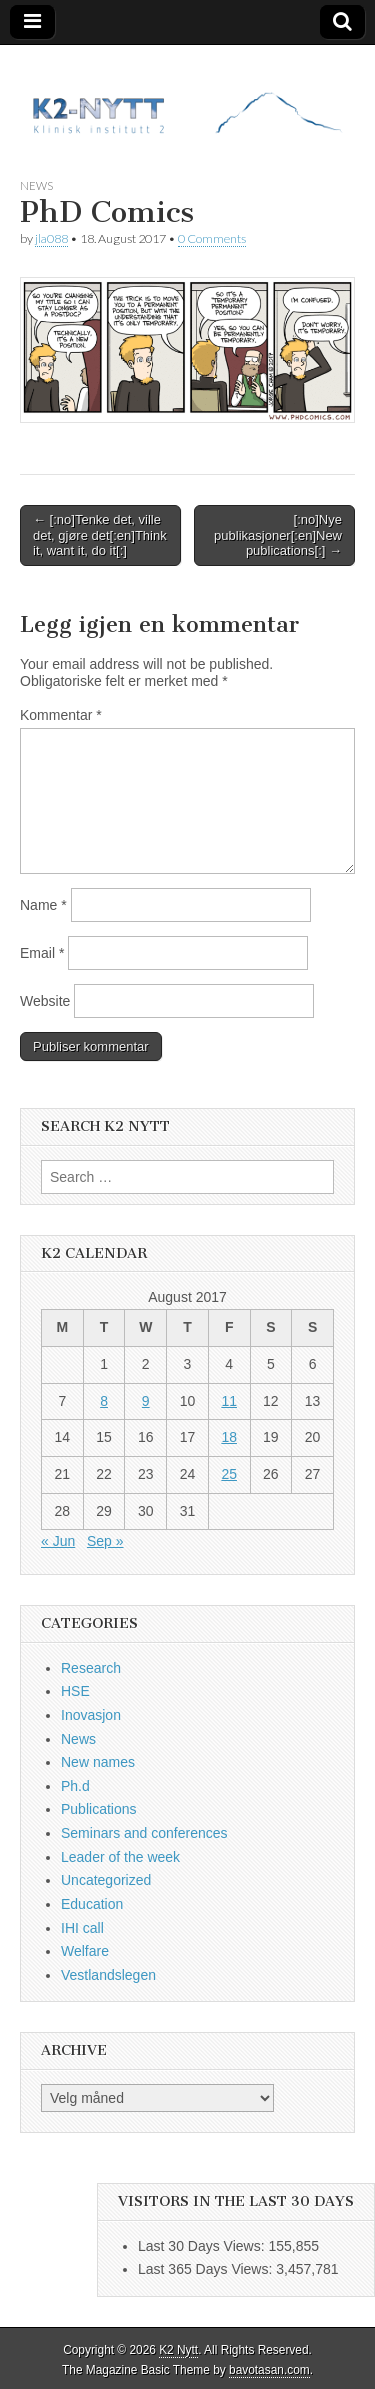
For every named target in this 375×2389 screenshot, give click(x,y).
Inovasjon (91, 1715)
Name (43, 905)
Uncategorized (106, 1880)
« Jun (58, 1541)
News (36, 185)
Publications (99, 1809)
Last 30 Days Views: (203, 2246)
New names (98, 1762)
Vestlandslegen (108, 1975)
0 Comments (212, 238)
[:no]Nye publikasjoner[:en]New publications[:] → (278, 535)
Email (42, 953)
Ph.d (75, 1786)
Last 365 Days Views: (207, 2269)
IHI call (82, 1928)
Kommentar (61, 715)
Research (91, 1668)
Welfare (85, 1951)
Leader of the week (120, 1857)
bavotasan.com (269, 2370)
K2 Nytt (178, 2350)
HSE (75, 1691)
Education (92, 1904)
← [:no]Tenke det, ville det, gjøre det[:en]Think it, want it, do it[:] (100, 535)
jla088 (51, 238)
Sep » (105, 1541)
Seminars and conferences (144, 1833)
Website (45, 1001)
